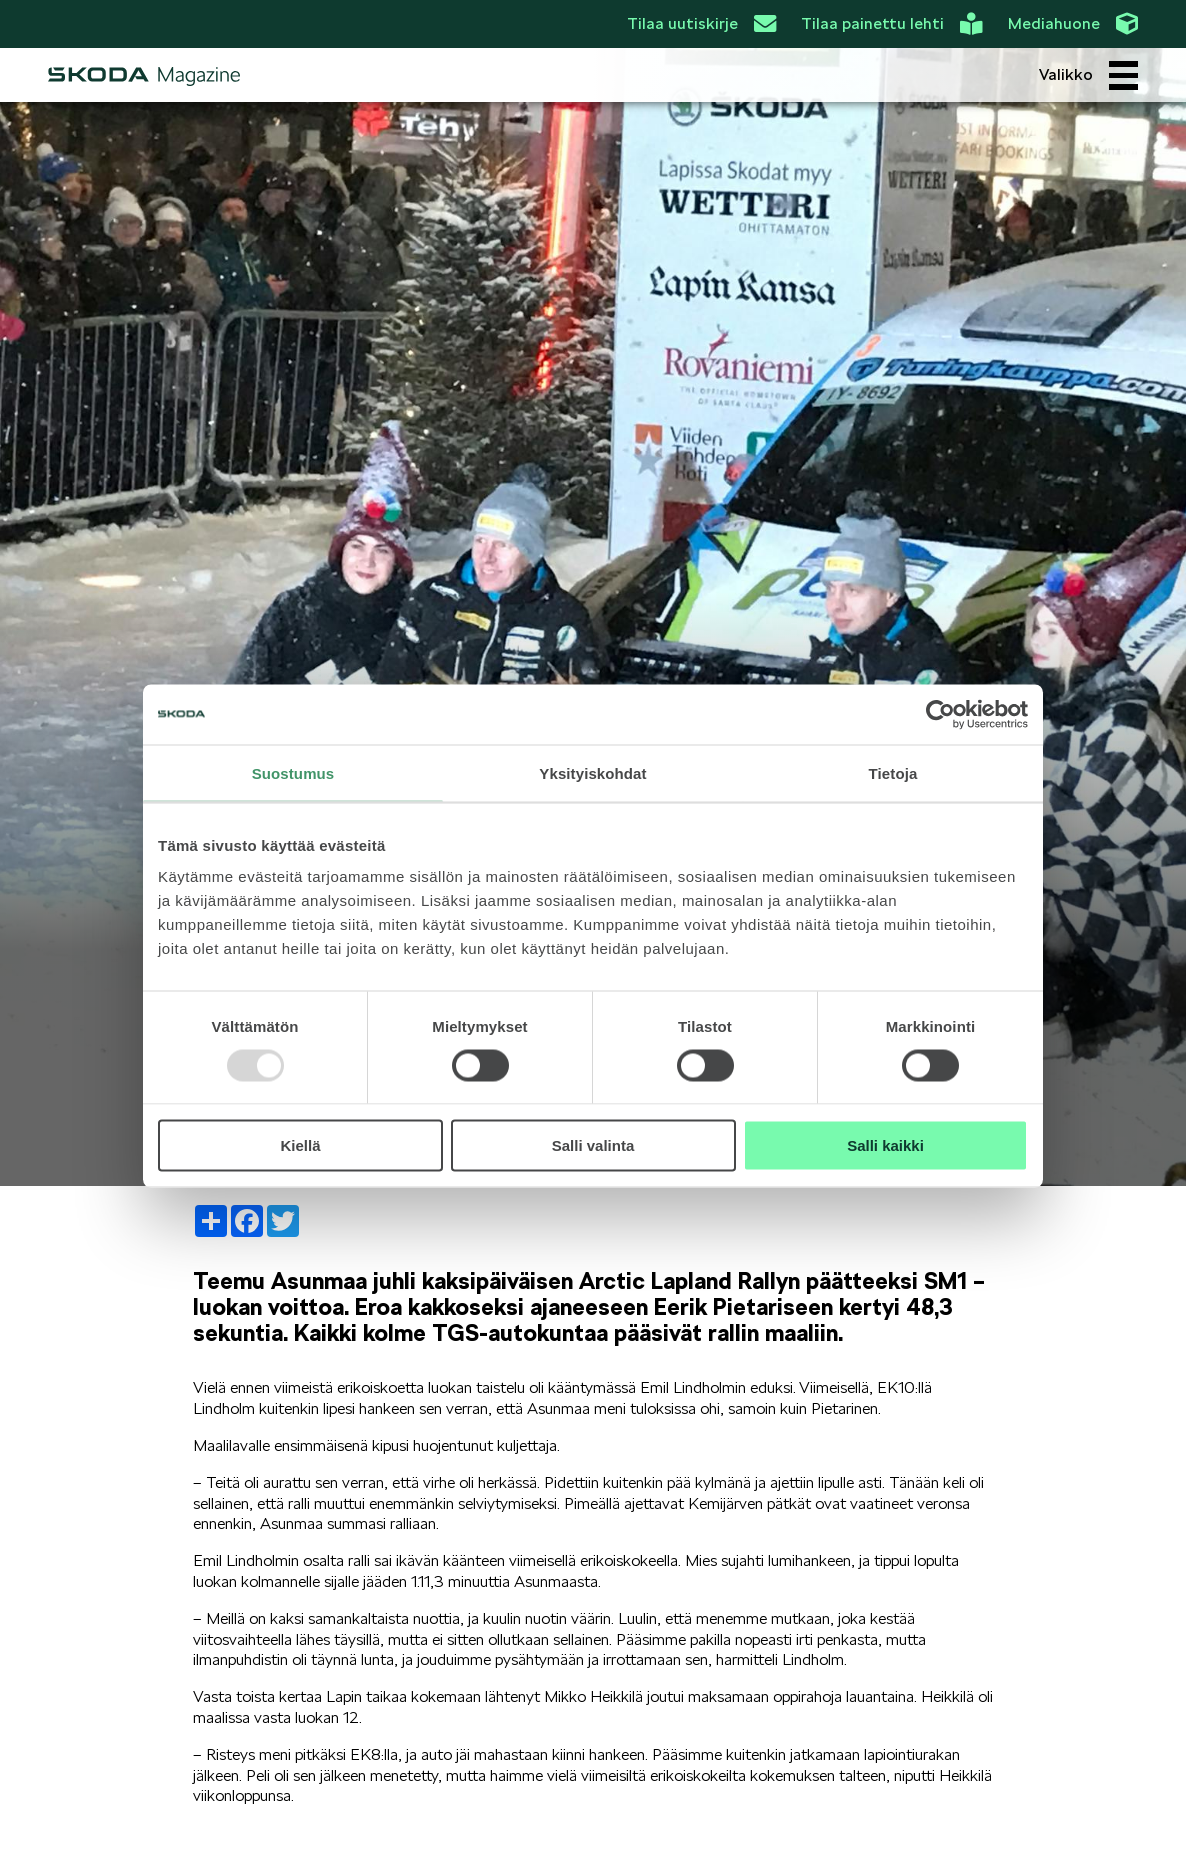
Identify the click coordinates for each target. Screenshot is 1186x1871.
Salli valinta (593, 1145)
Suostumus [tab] (293, 772)
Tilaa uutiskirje (701, 24)
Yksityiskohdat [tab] (592, 772)
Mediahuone (1073, 24)
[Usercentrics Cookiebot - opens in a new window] (940, 714)
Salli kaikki (885, 1145)
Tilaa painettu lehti (891, 24)
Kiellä (300, 1145)
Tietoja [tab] (893, 772)
